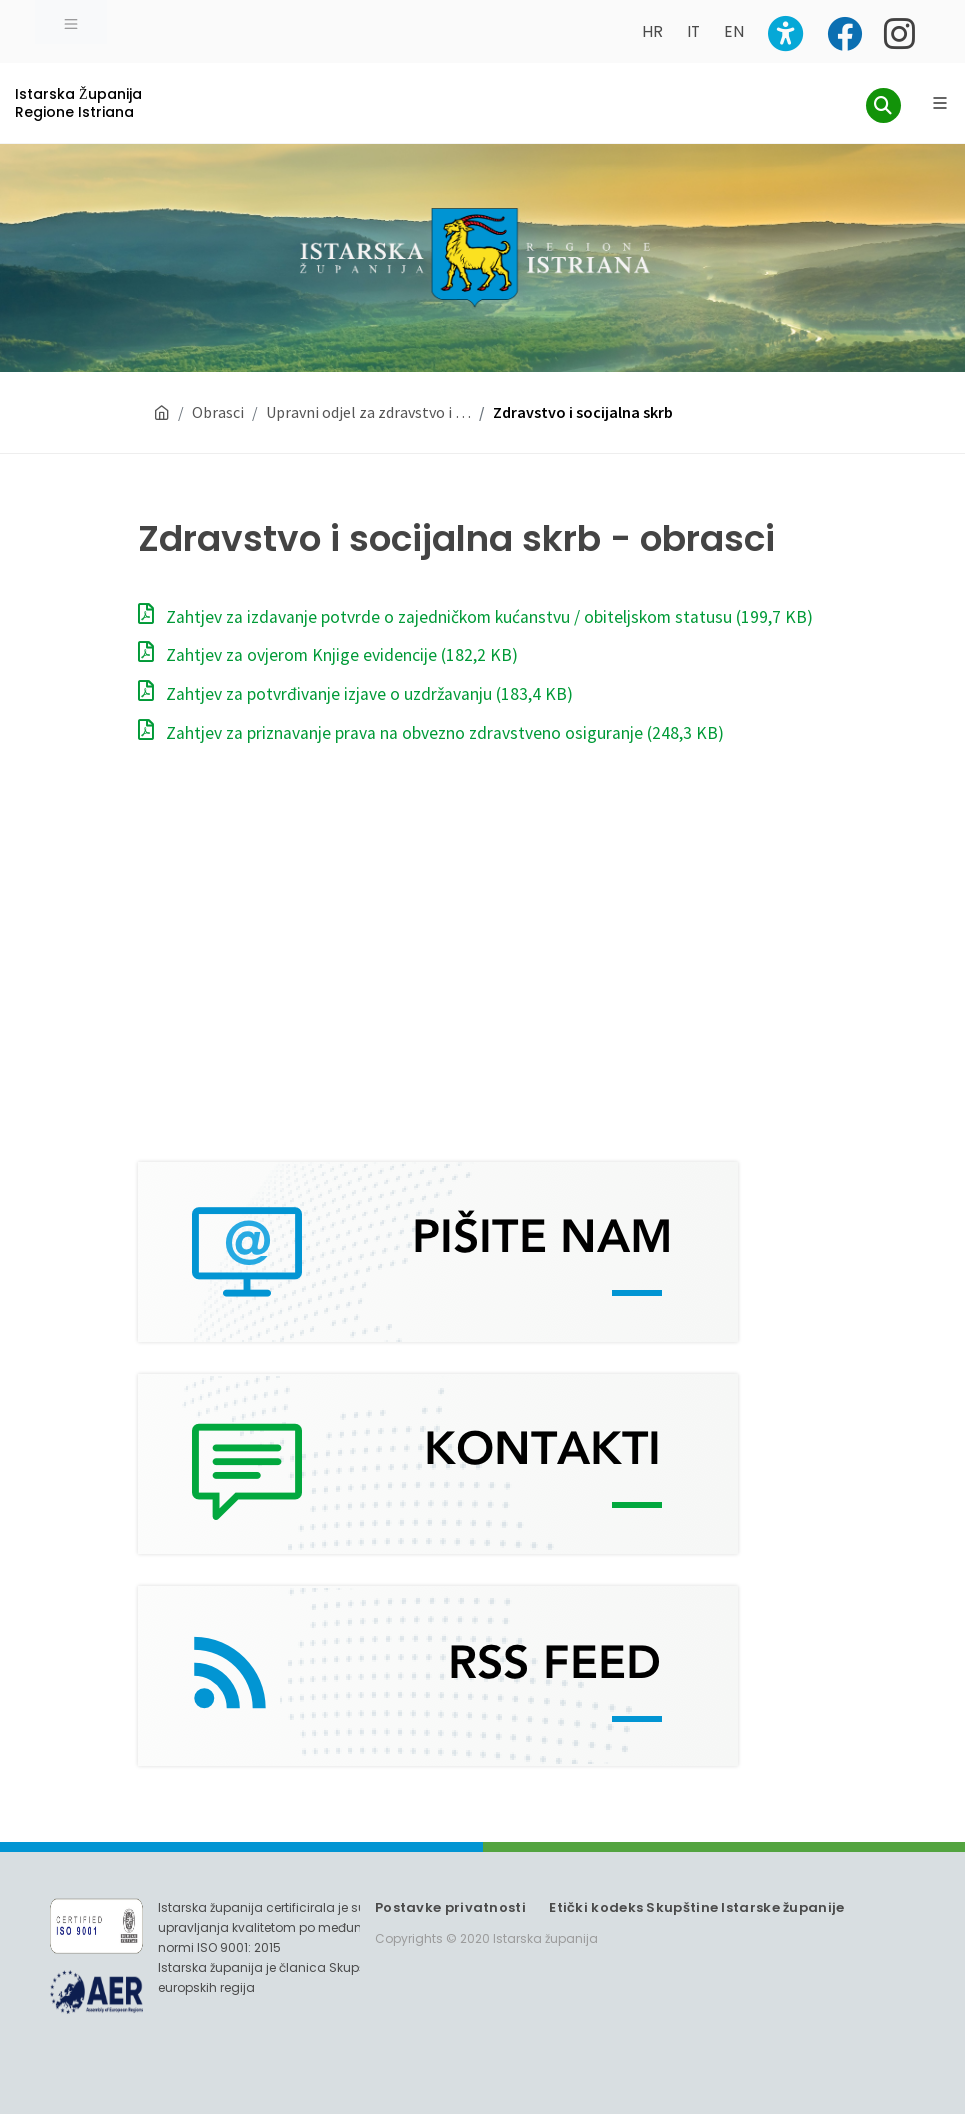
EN (734, 31)
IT (693, 31)
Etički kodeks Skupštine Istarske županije (696, 1907)
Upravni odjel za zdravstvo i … (368, 412)
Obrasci (218, 412)
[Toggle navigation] (71, 22)
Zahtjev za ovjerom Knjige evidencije (328, 655)
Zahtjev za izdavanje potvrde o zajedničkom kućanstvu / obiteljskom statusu (475, 617)
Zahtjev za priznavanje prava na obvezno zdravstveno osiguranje (431, 733)
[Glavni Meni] (940, 103)
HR (652, 31)
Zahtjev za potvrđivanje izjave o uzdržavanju (355, 694)
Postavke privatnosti (450, 1907)
